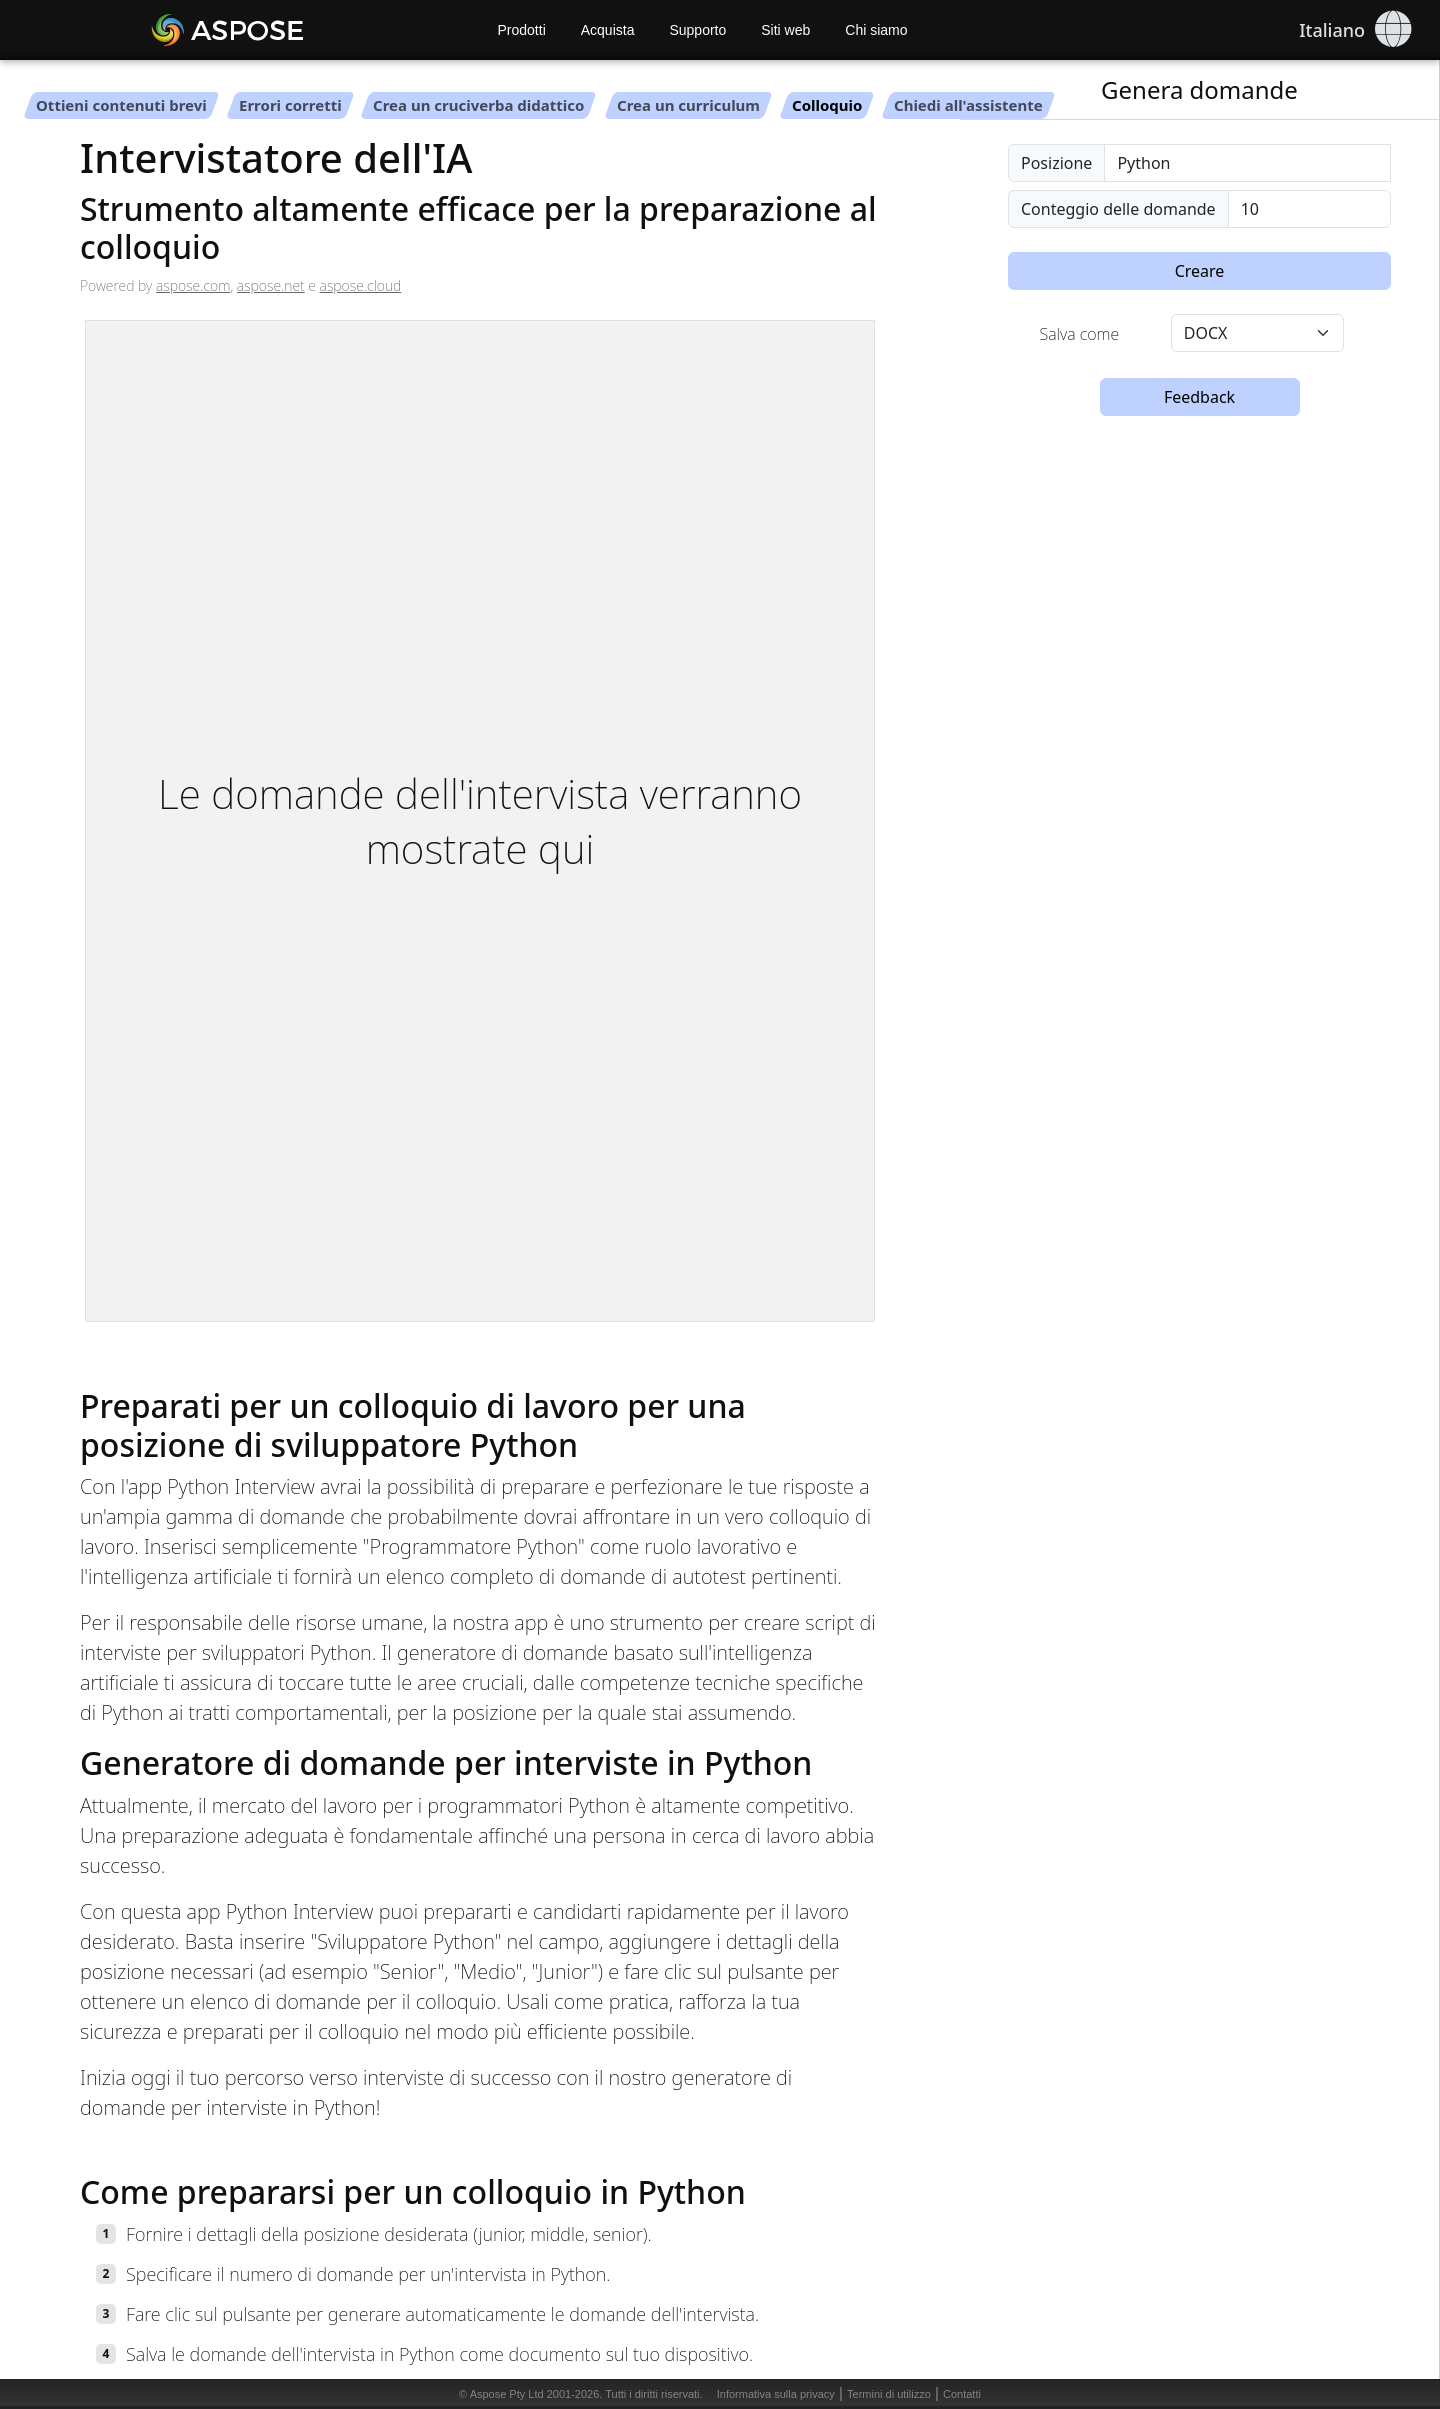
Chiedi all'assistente (968, 105)
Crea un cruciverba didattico (478, 105)
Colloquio (827, 105)
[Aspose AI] (285, 30)
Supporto (697, 30)
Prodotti (522, 30)
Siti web (785, 30)
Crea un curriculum (688, 105)
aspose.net (271, 285)
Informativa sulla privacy (776, 2394)
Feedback (1199, 397)
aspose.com (193, 285)
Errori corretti (290, 105)
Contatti (962, 2394)
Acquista (608, 30)
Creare (1200, 271)
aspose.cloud (361, 285)
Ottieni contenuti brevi (121, 105)
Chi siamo (876, 30)
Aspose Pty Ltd (507, 2394)
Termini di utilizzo (889, 2394)
